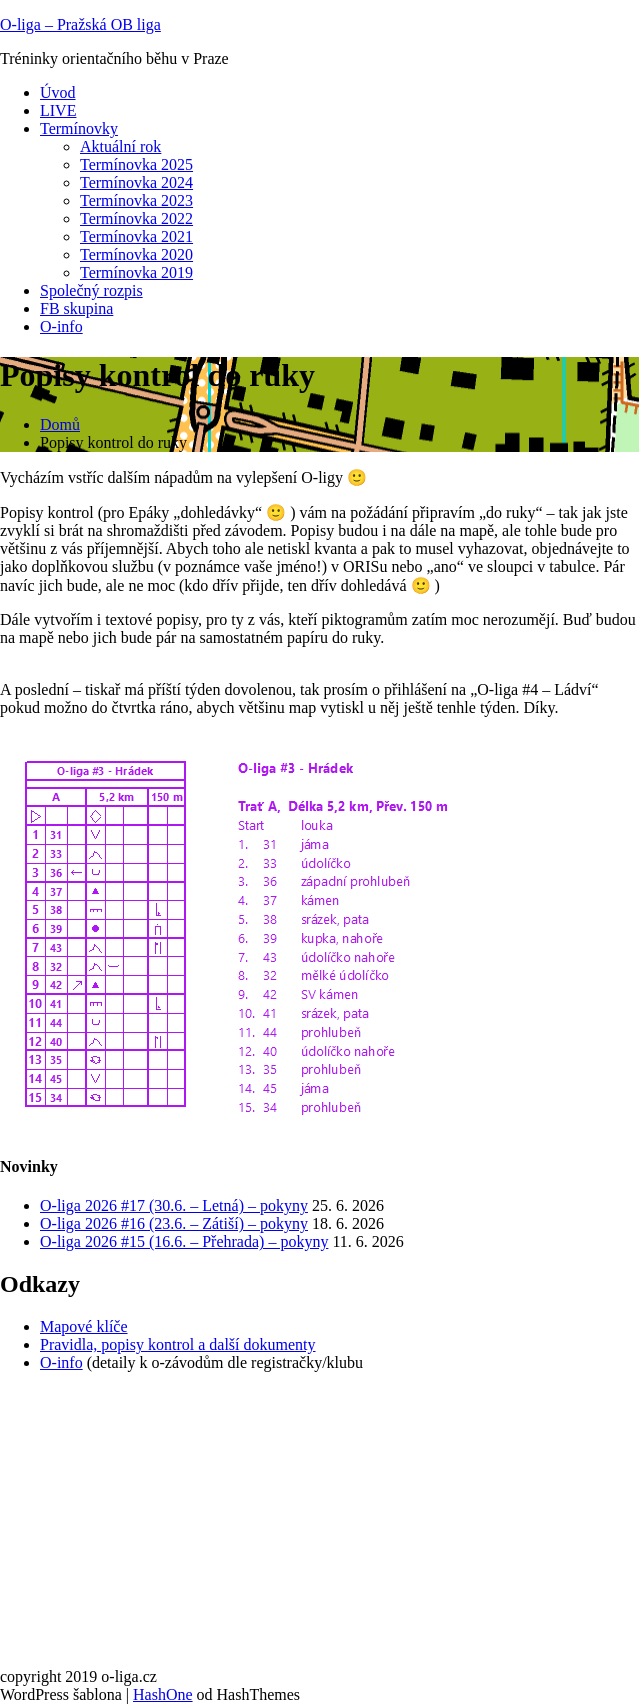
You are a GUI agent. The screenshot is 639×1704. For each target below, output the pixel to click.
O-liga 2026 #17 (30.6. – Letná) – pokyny (174, 1205)
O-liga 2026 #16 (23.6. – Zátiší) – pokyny (174, 1223)
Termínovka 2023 (136, 200)
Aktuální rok (120, 146)
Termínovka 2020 (136, 254)
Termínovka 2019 (136, 272)
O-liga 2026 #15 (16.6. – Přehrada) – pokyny (184, 1241)
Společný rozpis (91, 290)
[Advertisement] (319, 1528)
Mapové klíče (84, 1326)
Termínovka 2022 (136, 218)
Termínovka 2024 (136, 182)
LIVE (58, 110)
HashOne (163, 1694)
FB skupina (76, 308)
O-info (61, 326)
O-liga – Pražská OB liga (80, 24)
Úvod (58, 92)
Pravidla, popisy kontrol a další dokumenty (178, 1344)
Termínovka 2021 (136, 236)
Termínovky (79, 128)
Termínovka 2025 (136, 164)
